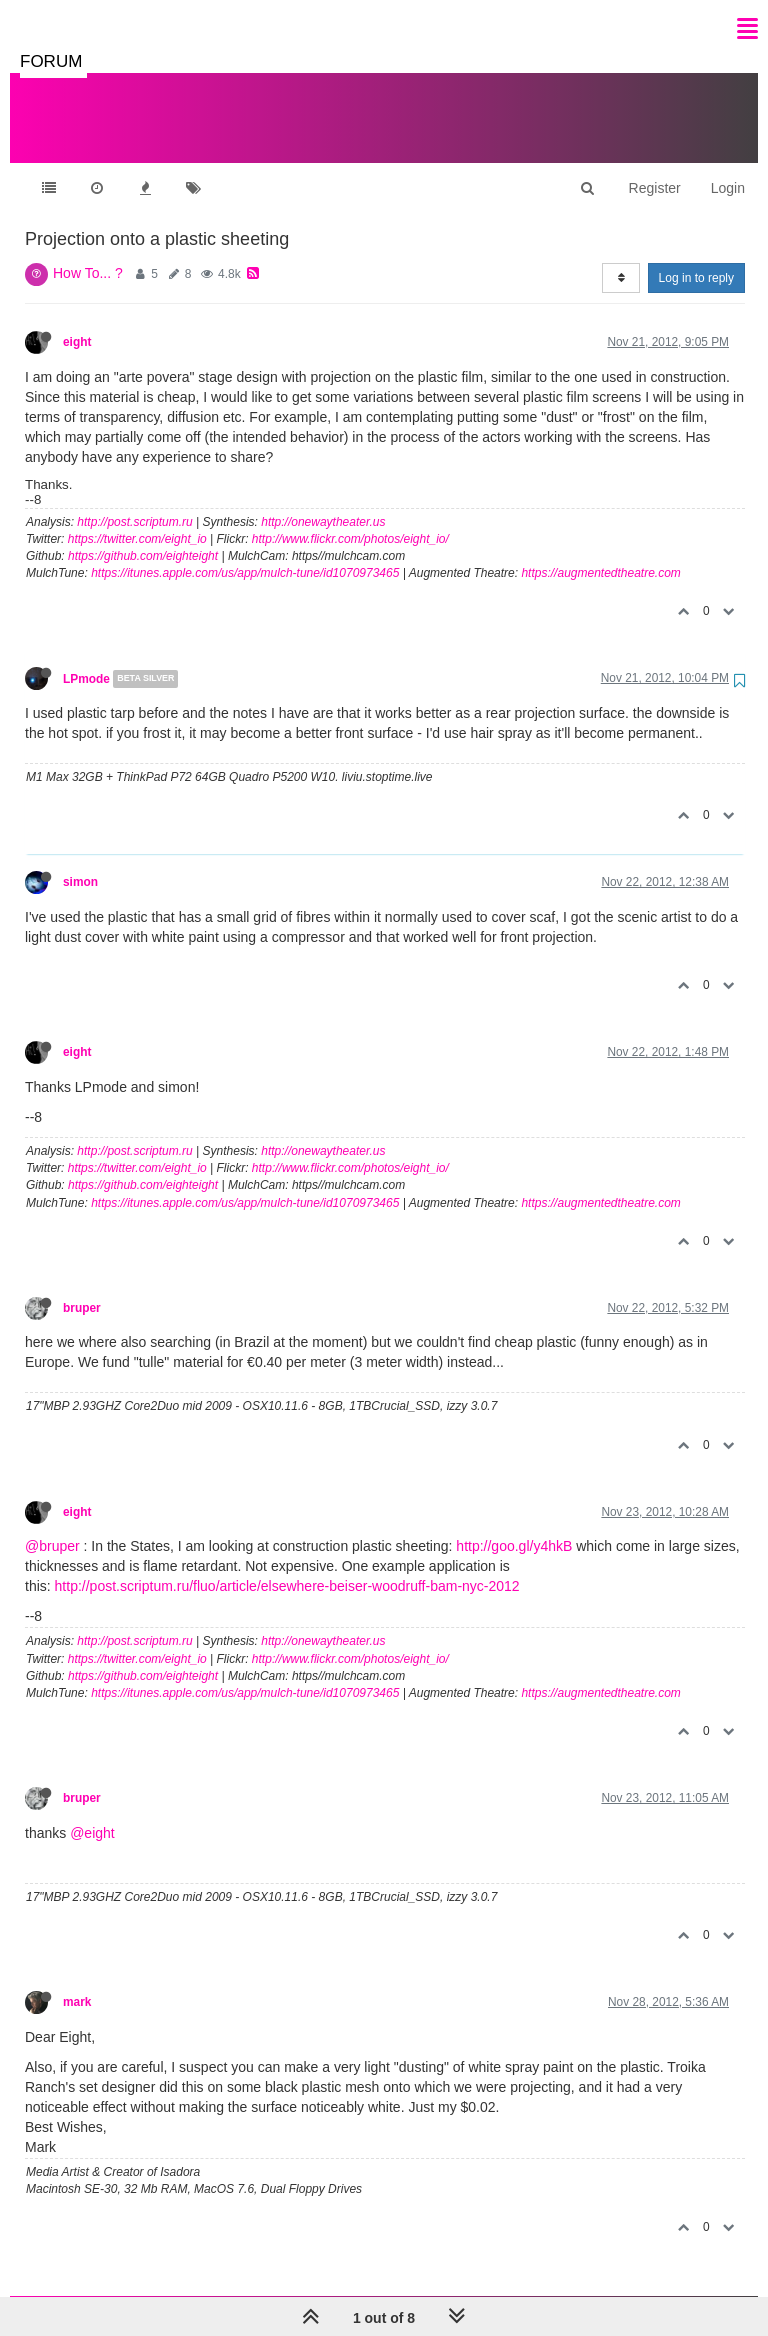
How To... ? (88, 253)
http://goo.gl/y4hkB (514, 1526)
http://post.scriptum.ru (134, 502)
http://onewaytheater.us (323, 502)
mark (77, 1982)
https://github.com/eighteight (143, 536)
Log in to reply (696, 258)
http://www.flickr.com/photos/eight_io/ (350, 519)
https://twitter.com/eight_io (137, 519)
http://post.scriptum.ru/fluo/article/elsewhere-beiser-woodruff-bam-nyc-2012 (287, 1566)
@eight (92, 1813)
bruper (82, 1288)
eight (77, 322)
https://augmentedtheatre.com (600, 553)
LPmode (86, 659)
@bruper (52, 1526)
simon (80, 862)
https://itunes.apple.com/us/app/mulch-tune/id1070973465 (245, 553)
